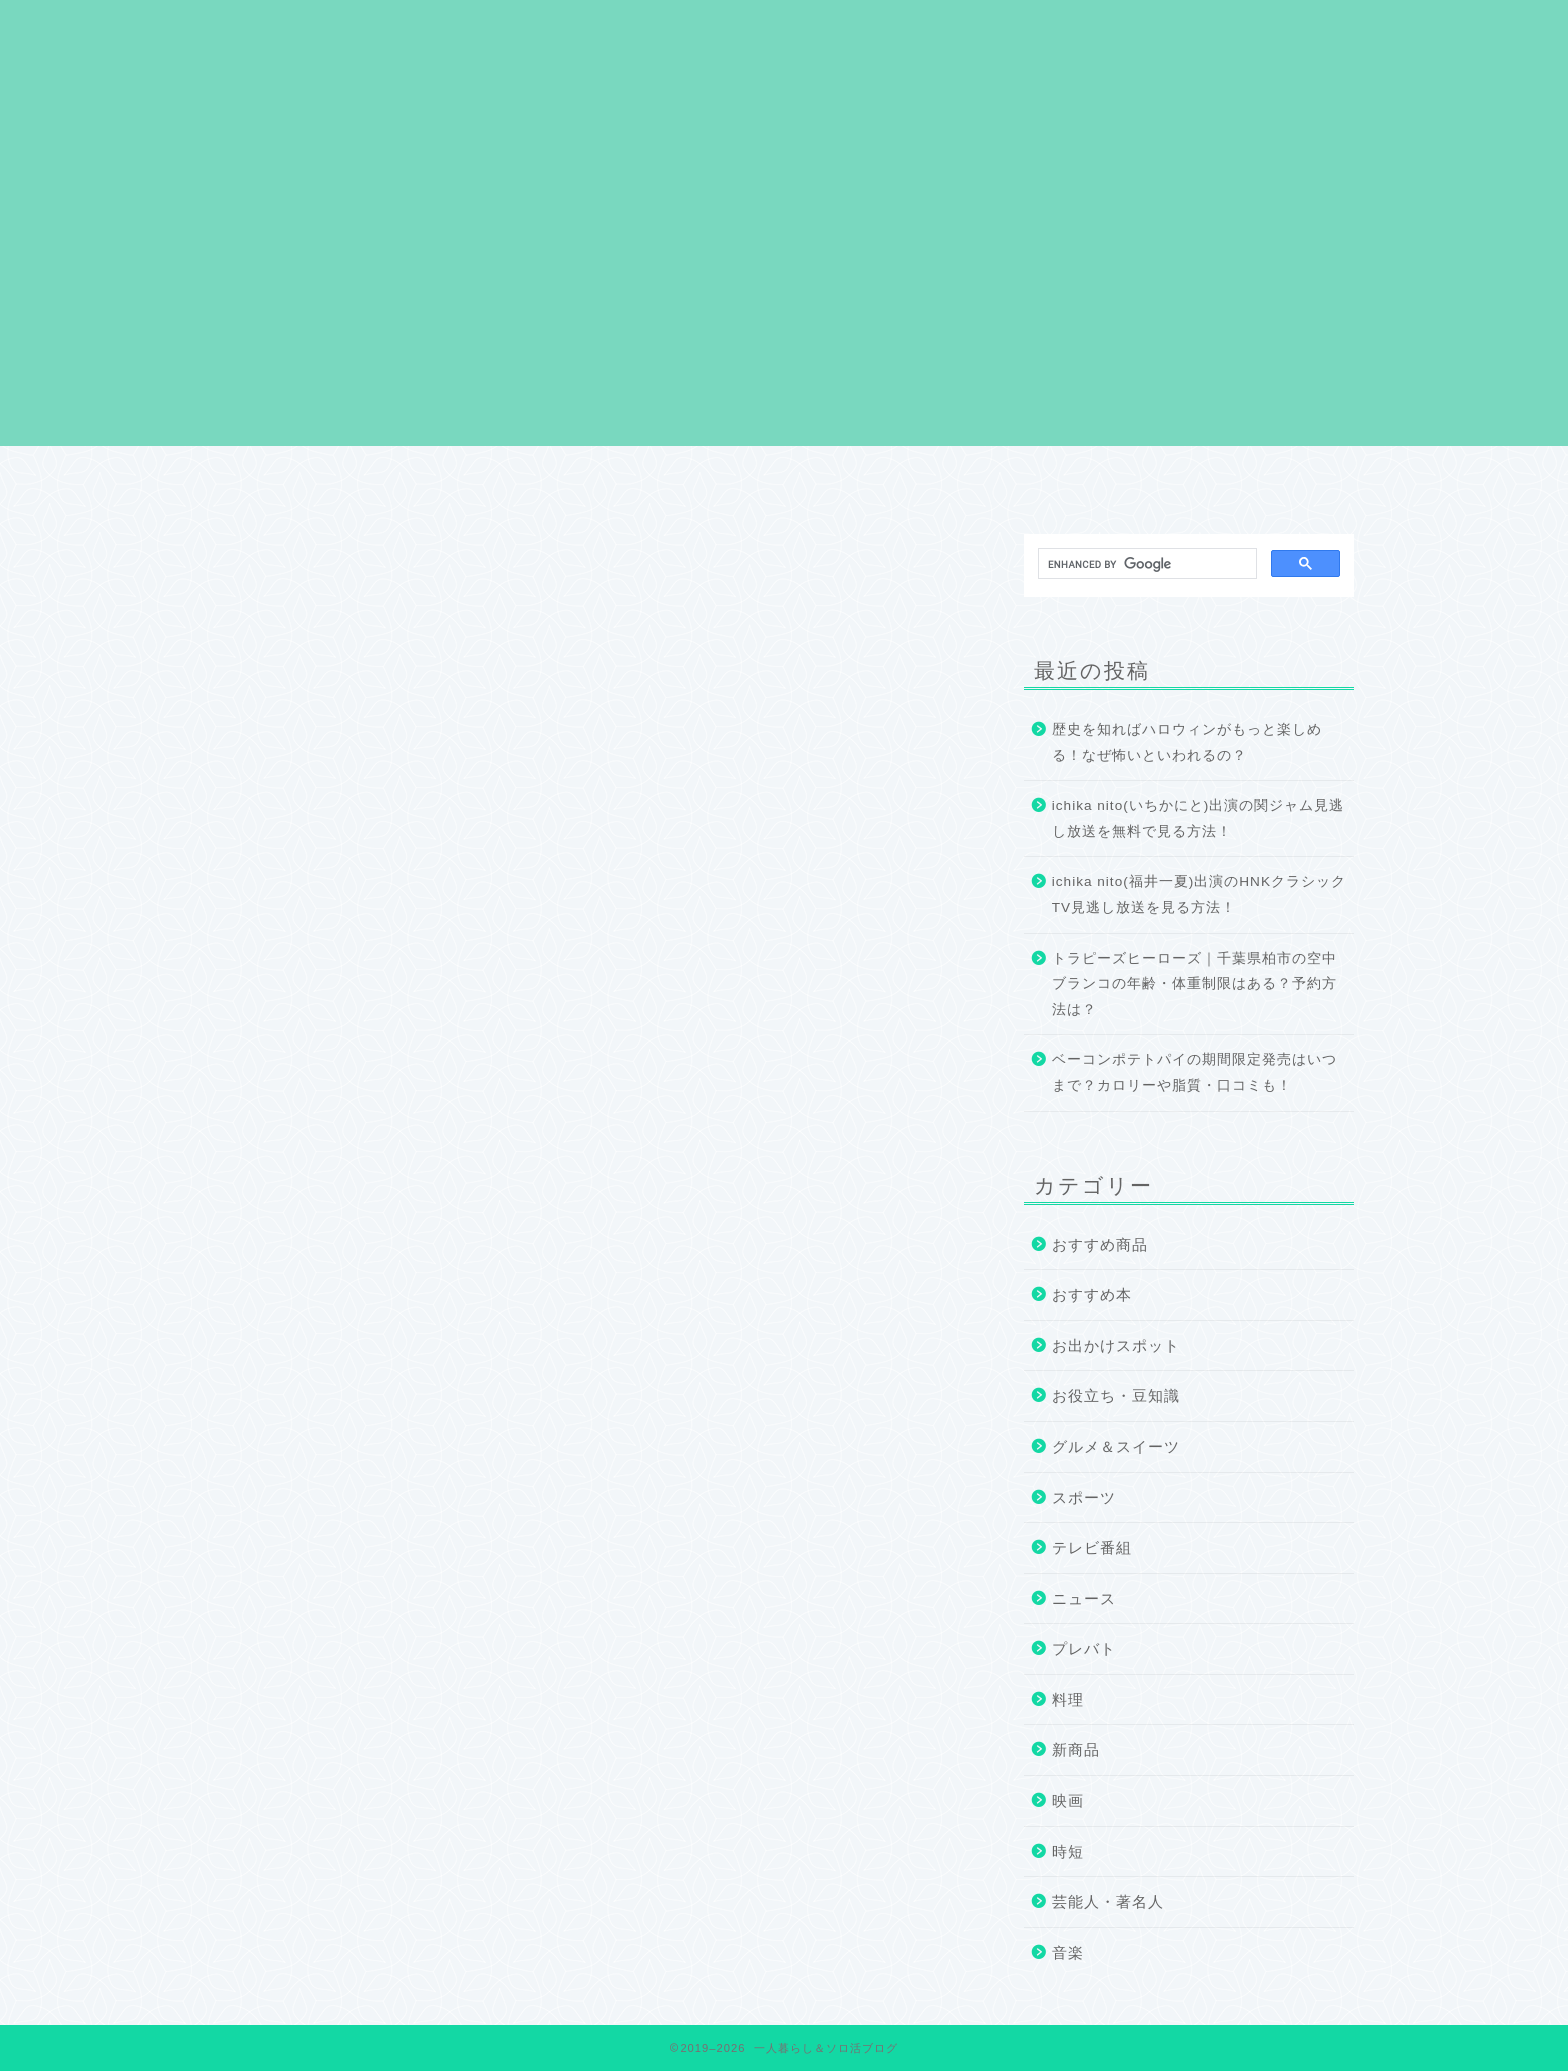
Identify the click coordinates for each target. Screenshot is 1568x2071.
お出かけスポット (1116, 1345)
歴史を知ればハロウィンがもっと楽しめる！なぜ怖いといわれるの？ (1187, 742)
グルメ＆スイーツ (1116, 1446)
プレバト (1084, 1648)
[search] (1145, 564)
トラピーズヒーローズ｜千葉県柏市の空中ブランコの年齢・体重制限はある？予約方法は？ (1194, 984)
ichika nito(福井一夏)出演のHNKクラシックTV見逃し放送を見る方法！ (1199, 894)
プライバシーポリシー (784, 482)
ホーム (328, 482)
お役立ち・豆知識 (1116, 1395)
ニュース (1084, 1598)
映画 (1068, 1800)
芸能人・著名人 (1108, 1901)
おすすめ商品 (1100, 1244)
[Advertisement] (784, 306)
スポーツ (1084, 1497)
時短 (1068, 1851)
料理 (1068, 1699)
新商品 (1076, 1749)
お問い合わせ (1240, 482)
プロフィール (556, 482)
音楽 (1068, 1952)
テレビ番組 (1092, 1547)
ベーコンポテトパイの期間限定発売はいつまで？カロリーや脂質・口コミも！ (1194, 1072)
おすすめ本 (1092, 1294)
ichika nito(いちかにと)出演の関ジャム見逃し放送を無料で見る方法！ (1198, 818)
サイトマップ (1012, 482)
